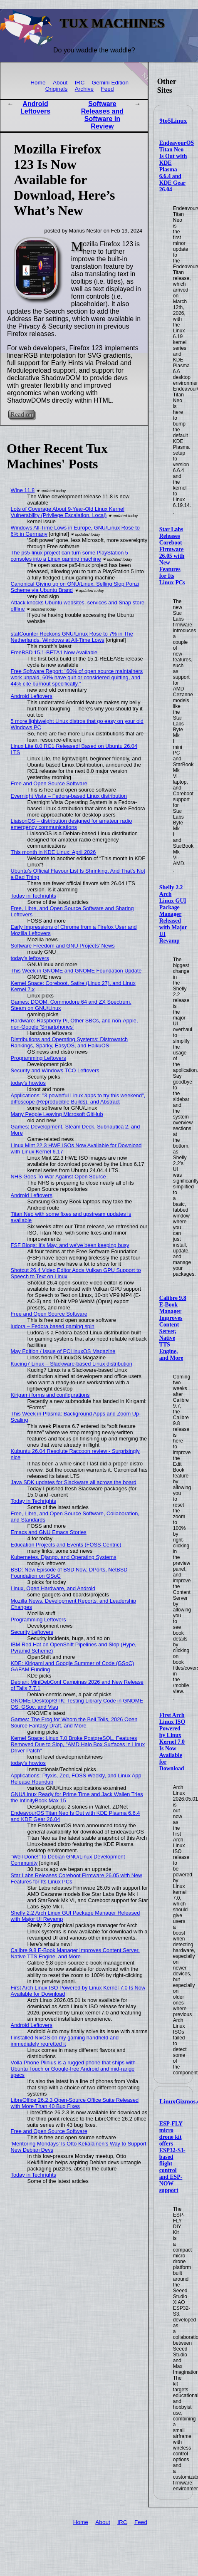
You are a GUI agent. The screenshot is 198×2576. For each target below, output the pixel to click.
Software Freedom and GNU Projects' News (63, 946)
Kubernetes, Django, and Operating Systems (63, 1557)
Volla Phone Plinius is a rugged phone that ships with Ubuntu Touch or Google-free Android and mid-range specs (73, 2068)
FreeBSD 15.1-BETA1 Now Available (54, 652)
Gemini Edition (110, 82)
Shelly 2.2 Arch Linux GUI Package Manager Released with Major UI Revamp (173, 914)
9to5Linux (173, 120)
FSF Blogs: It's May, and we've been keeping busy (70, 1245)
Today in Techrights (33, 896)
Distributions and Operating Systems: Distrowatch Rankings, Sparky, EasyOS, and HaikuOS (69, 1042)
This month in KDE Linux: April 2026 (53, 852)
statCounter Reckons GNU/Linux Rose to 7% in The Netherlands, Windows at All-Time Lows (72, 637)
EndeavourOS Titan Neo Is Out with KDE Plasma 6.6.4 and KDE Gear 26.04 (176, 166)
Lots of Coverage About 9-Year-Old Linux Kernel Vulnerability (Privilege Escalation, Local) (67, 512)
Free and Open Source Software (49, 783)
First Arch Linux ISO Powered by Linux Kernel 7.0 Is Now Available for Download (172, 1742)
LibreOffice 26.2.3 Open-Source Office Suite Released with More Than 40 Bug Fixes (75, 2103)
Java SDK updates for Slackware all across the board (73, 1482)
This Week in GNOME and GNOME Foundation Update (76, 971)
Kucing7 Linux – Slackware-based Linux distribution (71, 1364)
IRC (79, 82)
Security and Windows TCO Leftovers (55, 1070)
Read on (21, 414)
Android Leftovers (35, 107)
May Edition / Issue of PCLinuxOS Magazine (63, 1351)
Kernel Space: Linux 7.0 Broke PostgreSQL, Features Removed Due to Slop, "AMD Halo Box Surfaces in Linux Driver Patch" (78, 1744)
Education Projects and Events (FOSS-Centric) (66, 1545)
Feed (107, 89)
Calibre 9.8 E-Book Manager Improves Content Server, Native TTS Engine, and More (172, 1328)
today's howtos (28, 1083)
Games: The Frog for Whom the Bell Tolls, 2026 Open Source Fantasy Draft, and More (74, 1722)
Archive (84, 89)
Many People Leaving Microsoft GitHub (57, 1114)
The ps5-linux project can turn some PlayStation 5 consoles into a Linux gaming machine (69, 555)
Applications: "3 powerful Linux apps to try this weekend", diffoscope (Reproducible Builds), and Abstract (78, 1098)
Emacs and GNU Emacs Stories (49, 1532)
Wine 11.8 (23, 490)
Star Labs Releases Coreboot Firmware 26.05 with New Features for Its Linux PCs (172, 556)
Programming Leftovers (38, 1058)
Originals (56, 89)
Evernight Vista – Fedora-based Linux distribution (69, 796)
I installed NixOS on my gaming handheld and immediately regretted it (65, 2040)
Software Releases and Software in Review (102, 115)
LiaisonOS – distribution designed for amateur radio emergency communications (71, 824)
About (60, 82)
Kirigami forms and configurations (50, 1395)
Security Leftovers (32, 1632)
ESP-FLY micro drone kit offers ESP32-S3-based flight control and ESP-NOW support (172, 2157)
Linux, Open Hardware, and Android (53, 1588)
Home (37, 82)
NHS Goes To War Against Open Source (58, 1176)
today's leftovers (30, 958)
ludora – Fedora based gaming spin (52, 1326)
